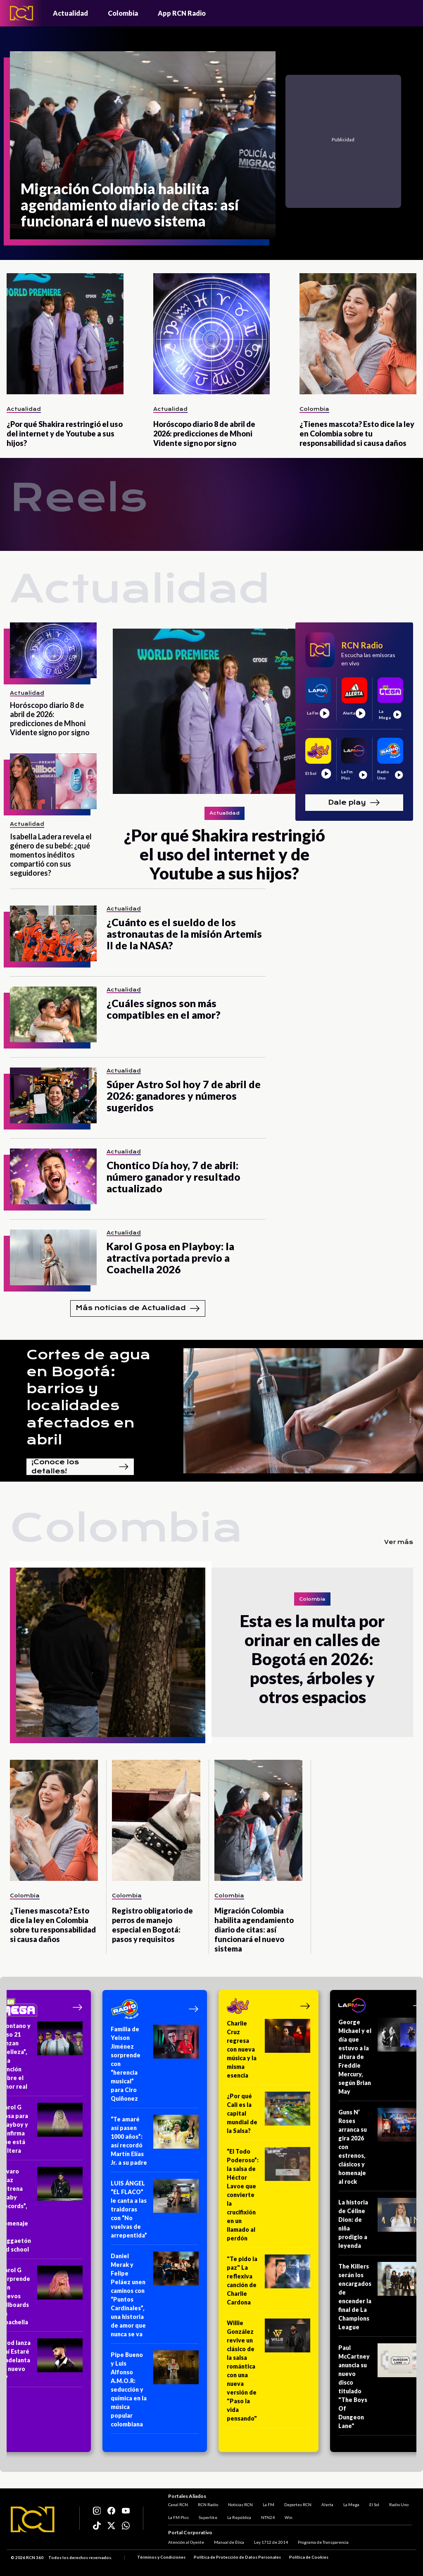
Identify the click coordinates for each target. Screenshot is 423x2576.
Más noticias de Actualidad (138, 1308)
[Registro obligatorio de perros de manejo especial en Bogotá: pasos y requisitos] (156, 1820)
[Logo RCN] (33, 2519)
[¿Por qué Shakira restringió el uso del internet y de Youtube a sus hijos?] (65, 333)
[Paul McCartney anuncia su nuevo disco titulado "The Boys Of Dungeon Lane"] (380, 2389)
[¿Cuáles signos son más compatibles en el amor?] (53, 1014)
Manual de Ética (229, 2542)
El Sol (374, 2504)
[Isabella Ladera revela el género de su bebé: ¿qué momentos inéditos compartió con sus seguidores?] (53, 781)
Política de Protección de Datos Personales (237, 2557)
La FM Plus (178, 2517)
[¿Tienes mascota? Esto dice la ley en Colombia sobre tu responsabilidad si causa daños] (357, 333)
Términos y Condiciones (161, 2557)
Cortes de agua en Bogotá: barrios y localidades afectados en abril (88, 1397)
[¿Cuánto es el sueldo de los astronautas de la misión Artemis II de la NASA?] (53, 933)
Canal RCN (178, 2504)
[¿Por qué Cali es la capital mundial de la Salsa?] (268, 2116)
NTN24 (268, 2517)
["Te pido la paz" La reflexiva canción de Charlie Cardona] (268, 2283)
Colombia (123, 13)
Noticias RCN (240, 2504)
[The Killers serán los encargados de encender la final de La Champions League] (380, 2299)
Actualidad (70, 13)
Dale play (354, 803)
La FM (268, 2504)
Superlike (208, 2517)
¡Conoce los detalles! (80, 1466)
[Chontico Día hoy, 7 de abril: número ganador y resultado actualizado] (53, 1176)
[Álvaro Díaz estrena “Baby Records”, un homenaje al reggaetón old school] (41, 2213)
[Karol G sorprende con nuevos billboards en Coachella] (41, 2299)
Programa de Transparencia (323, 2542)
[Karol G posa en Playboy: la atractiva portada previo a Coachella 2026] (53, 1257)
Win (288, 2517)
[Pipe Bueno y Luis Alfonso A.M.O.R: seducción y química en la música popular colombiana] (155, 2392)
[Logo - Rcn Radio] (21, 13)
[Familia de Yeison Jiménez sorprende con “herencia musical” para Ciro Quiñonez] (155, 2066)
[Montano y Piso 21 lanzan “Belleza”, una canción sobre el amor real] (41, 2058)
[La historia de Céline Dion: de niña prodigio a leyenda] (380, 2226)
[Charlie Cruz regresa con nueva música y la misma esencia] (268, 2052)
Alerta (327, 2504)
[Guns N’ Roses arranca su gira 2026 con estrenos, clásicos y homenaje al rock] (380, 2149)
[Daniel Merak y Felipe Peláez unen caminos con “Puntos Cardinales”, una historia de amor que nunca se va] (155, 2298)
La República (239, 2517)
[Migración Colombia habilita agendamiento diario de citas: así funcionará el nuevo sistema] (143, 145)
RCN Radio (208, 2504)
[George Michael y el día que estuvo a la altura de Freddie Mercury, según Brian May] (380, 2059)
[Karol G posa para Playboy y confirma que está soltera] (41, 2131)
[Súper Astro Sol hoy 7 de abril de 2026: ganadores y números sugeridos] (53, 1095)
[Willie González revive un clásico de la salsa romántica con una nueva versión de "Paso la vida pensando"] (268, 2373)
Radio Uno (399, 2504)
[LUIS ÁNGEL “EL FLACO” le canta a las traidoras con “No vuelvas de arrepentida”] (155, 2212)
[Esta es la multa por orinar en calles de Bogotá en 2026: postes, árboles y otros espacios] (111, 1652)
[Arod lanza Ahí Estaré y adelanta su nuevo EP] (41, 2362)
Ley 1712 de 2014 (271, 2542)
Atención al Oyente (186, 2542)
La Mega (351, 2504)
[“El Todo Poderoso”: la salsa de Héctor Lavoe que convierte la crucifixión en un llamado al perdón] (268, 2197)
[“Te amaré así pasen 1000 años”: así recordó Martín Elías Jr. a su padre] (155, 2143)
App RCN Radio (182, 13)
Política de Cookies (308, 2557)
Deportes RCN (297, 2504)
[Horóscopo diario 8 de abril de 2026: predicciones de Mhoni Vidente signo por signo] (211, 333)
